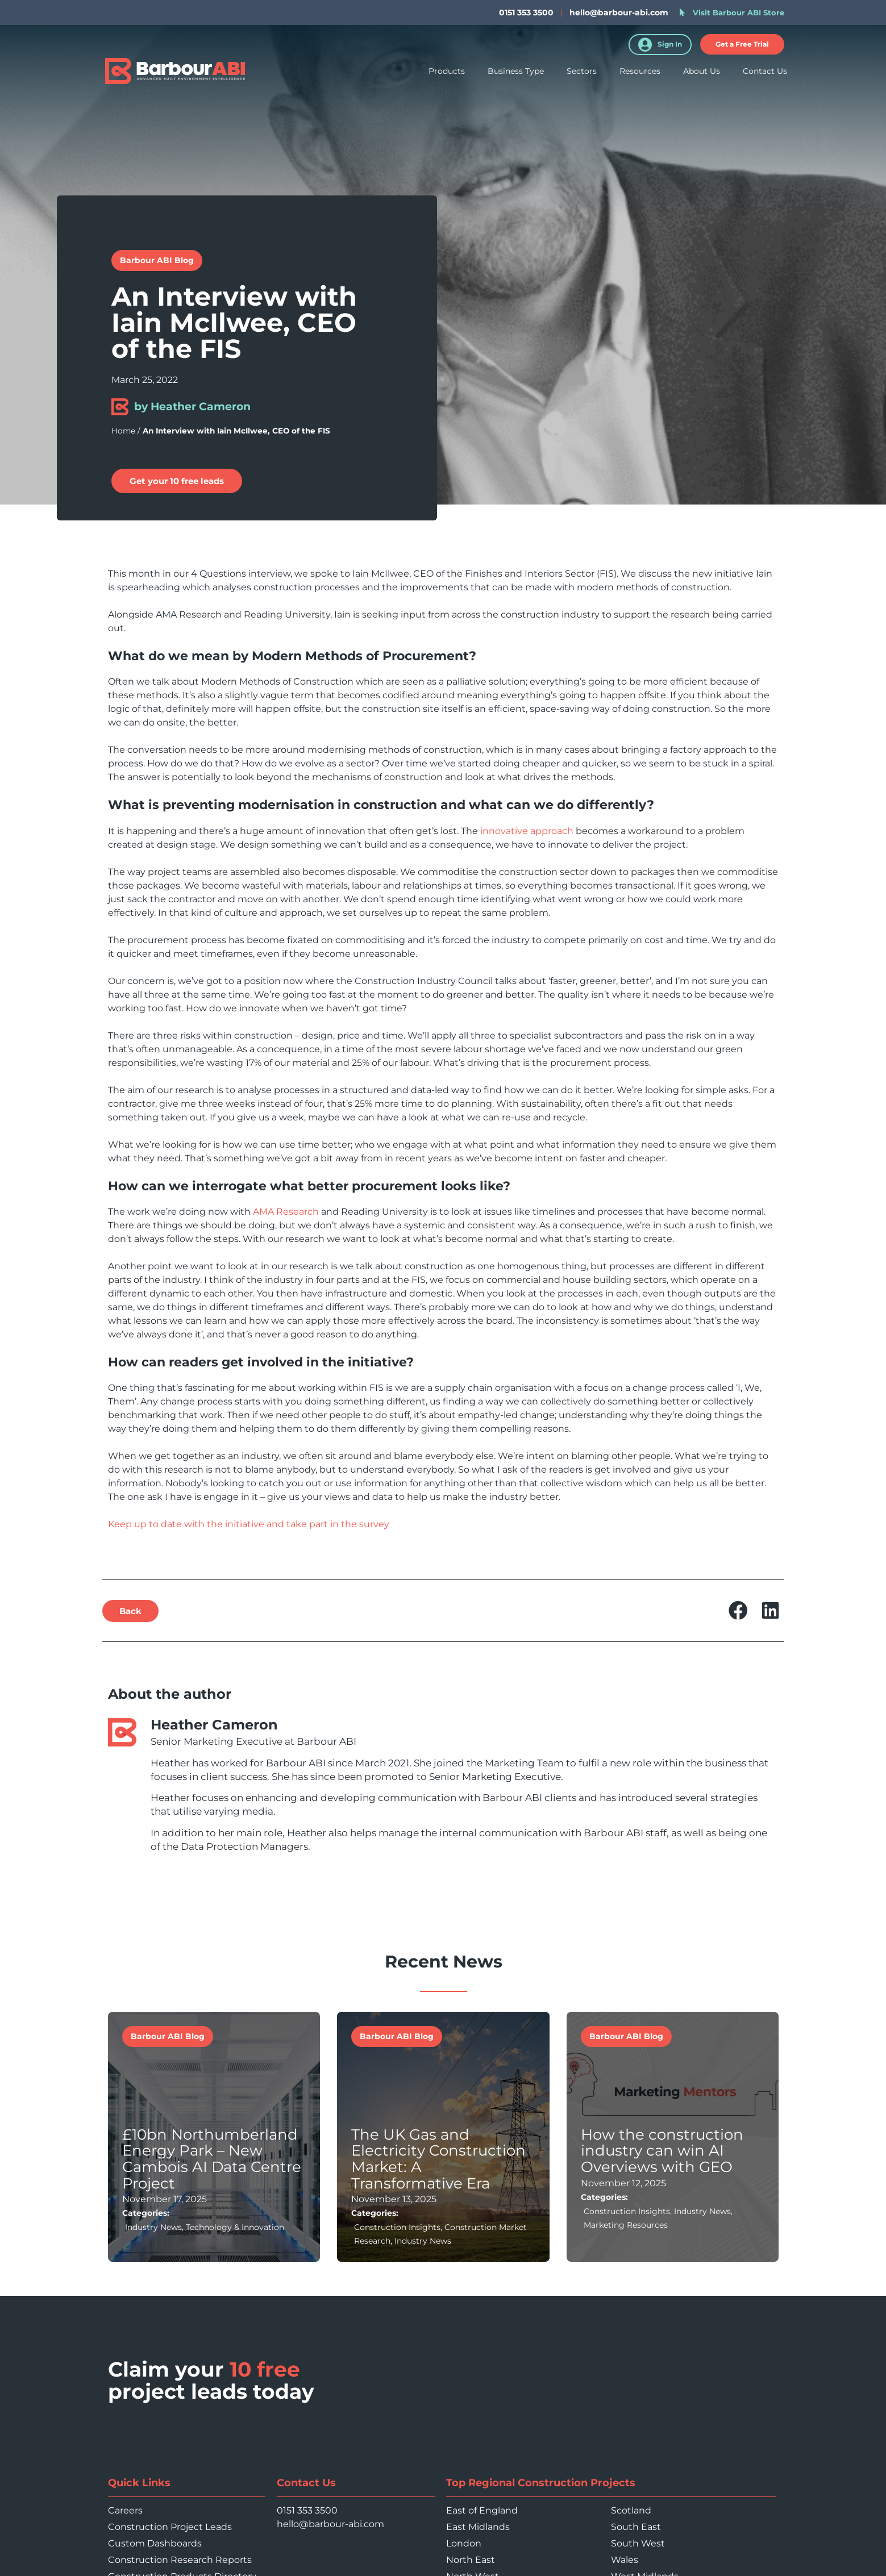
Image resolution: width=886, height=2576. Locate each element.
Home (123, 430)
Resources (639, 73)
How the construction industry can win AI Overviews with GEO (661, 2150)
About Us (701, 73)
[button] (130, 1611)
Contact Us (765, 73)
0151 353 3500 (307, 2510)
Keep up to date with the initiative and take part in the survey (248, 1524)
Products (447, 73)
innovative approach (526, 831)
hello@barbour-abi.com (618, 12)
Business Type (516, 73)
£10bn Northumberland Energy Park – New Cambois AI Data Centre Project (211, 2158)
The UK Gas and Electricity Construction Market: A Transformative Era (438, 2158)
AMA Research (286, 1211)
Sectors (582, 73)
